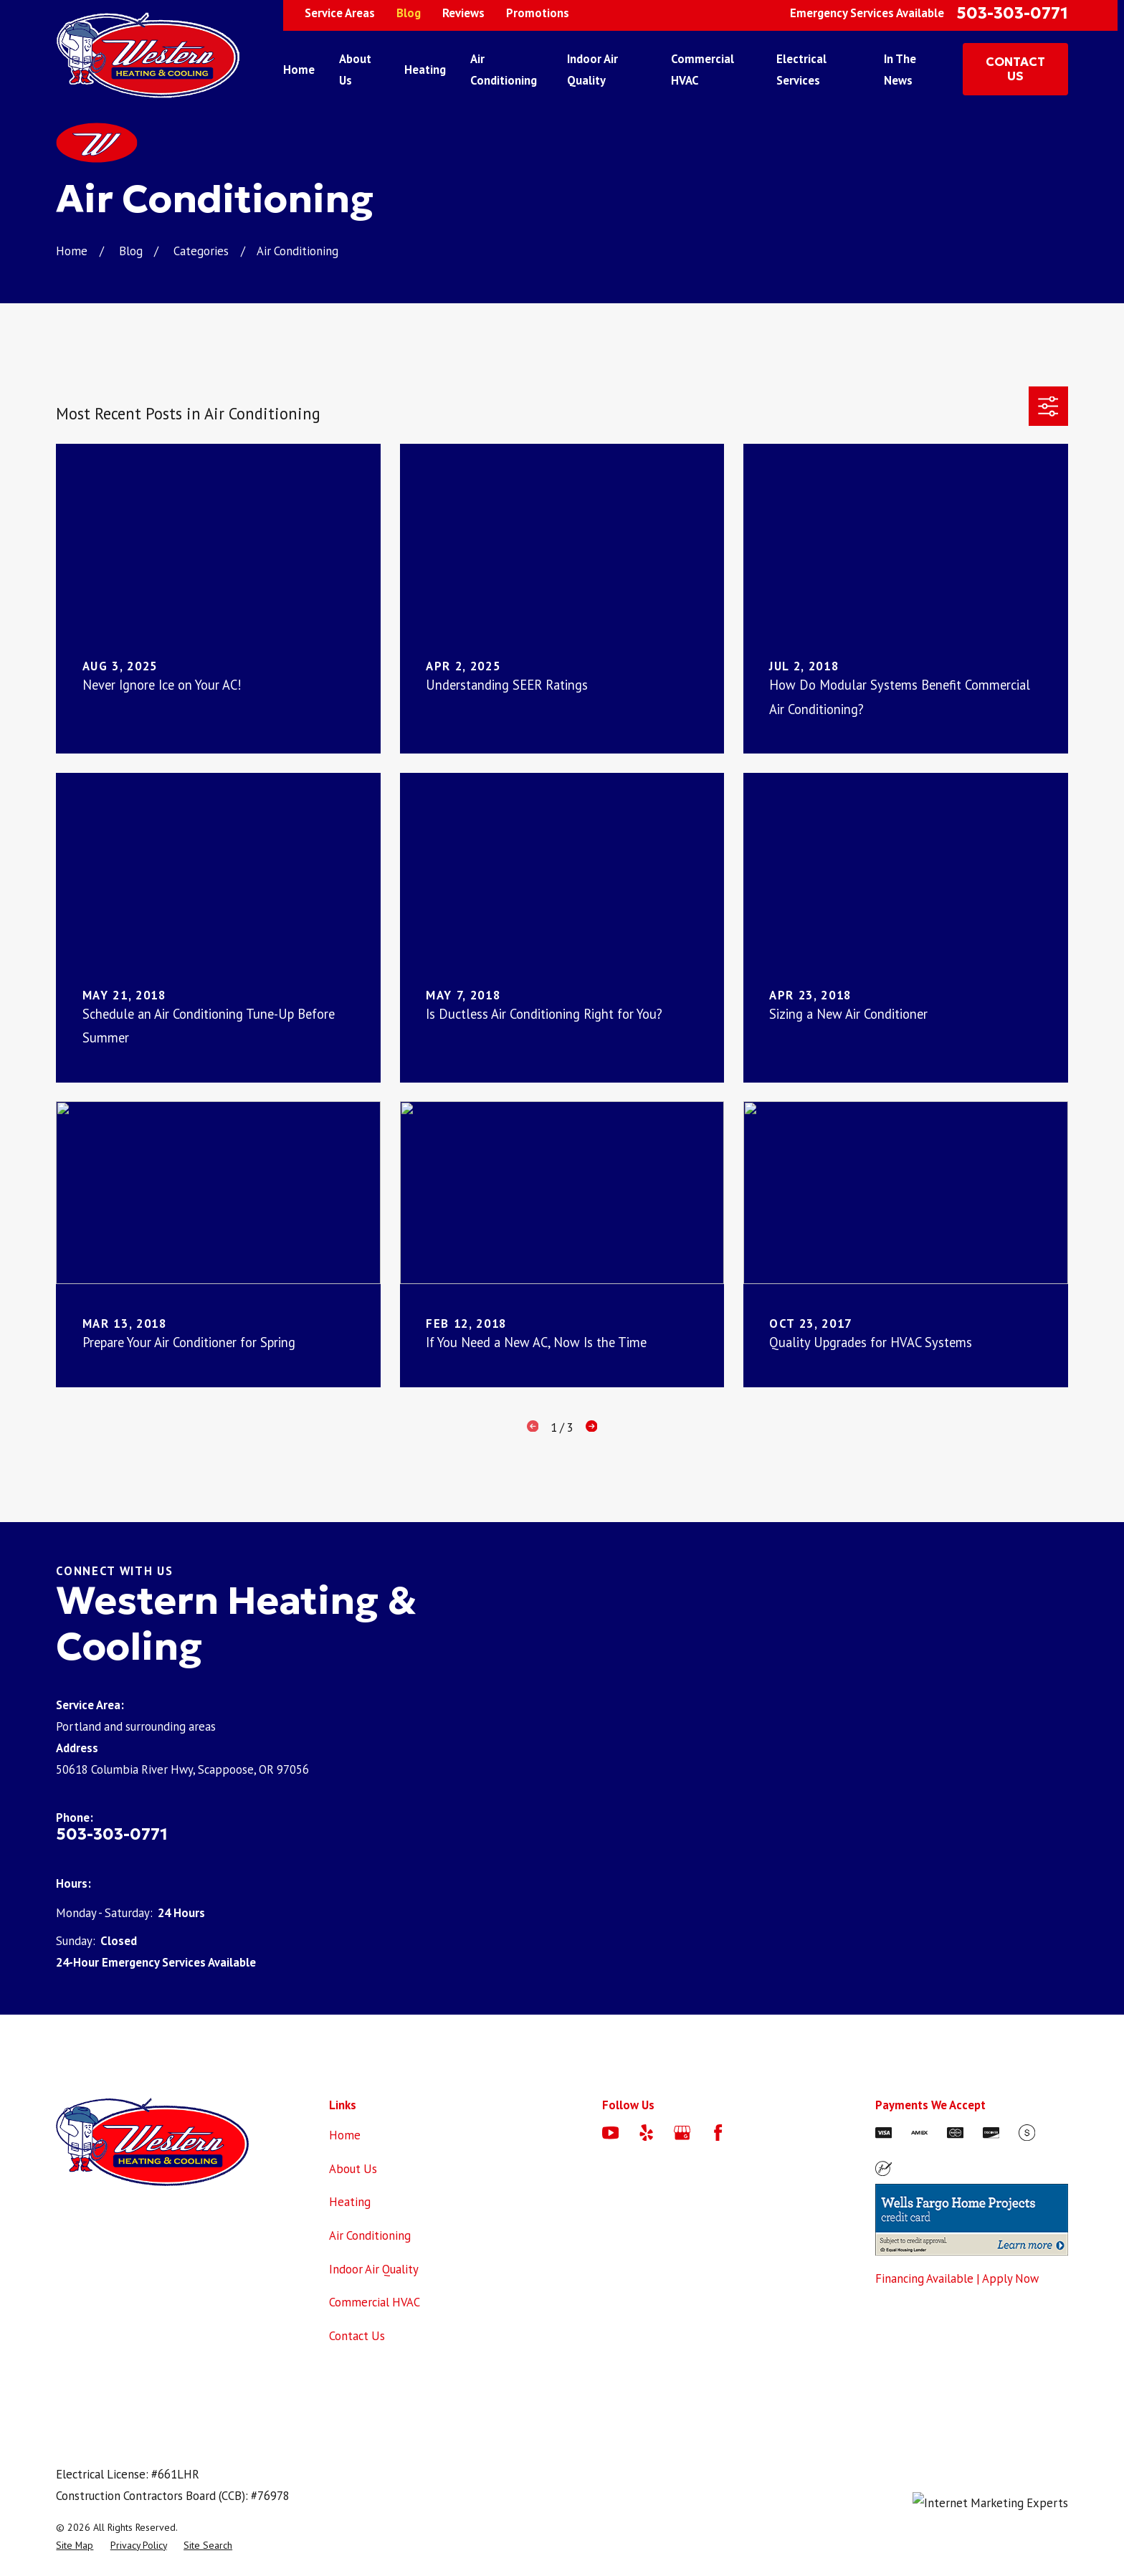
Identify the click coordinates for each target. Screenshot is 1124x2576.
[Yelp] (646, 2132)
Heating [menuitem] (425, 69)
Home (345, 2135)
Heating (350, 2202)
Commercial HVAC (374, 2302)
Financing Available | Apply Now (957, 2278)
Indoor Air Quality (374, 2269)
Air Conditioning (370, 2235)
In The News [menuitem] (900, 69)
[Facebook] (718, 2132)
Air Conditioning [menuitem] (503, 69)
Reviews (463, 13)
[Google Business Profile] (682, 2132)
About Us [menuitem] (355, 69)
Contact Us (357, 2336)
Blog (408, 13)
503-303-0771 (1012, 13)
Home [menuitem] (299, 69)
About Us (353, 2169)
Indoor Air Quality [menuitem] (592, 69)
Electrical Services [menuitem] (801, 69)
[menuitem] (74, 2545)
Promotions (537, 13)
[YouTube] (610, 2132)
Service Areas (340, 13)
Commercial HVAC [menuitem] (702, 69)
